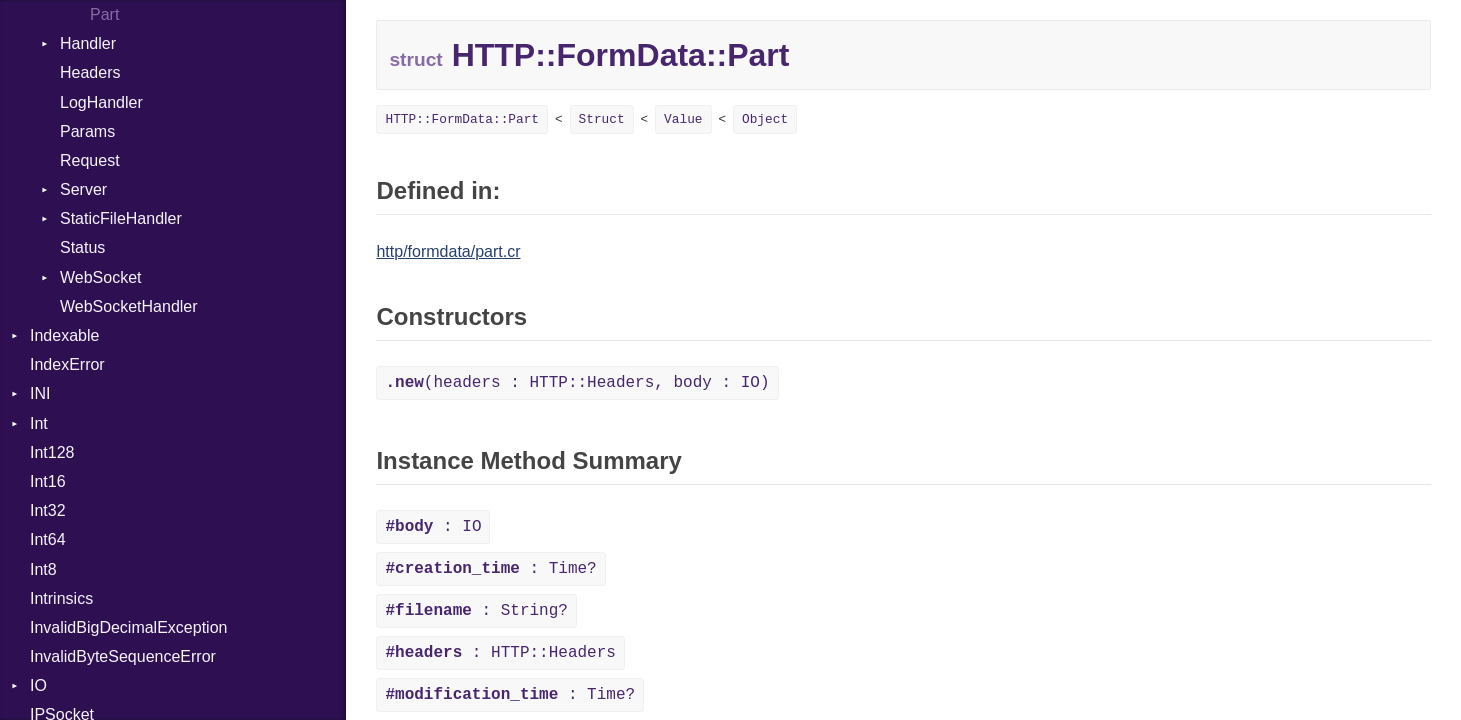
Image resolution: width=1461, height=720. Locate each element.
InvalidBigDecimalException (128, 627)
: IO (433, 527)
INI (40, 393)
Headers (90, 72)
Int (39, 423)
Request (90, 160)
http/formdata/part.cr (448, 251)
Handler (88, 43)
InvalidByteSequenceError (123, 656)
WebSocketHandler (129, 306)
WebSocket (101, 277)
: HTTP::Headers (500, 653)
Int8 (43, 569)
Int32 (48, 510)
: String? (476, 611)
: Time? (490, 569)
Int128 (52, 452)
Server (83, 189)
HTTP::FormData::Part (462, 119)
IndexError (67, 364)
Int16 (48, 481)
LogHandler (101, 102)
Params (87, 131)
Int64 (48, 539)
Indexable (64, 335)
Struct (602, 119)
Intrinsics (61, 598)
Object (765, 119)
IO (38, 685)
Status (82, 247)
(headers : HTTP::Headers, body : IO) (577, 383)
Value (683, 119)
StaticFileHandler (121, 218)
